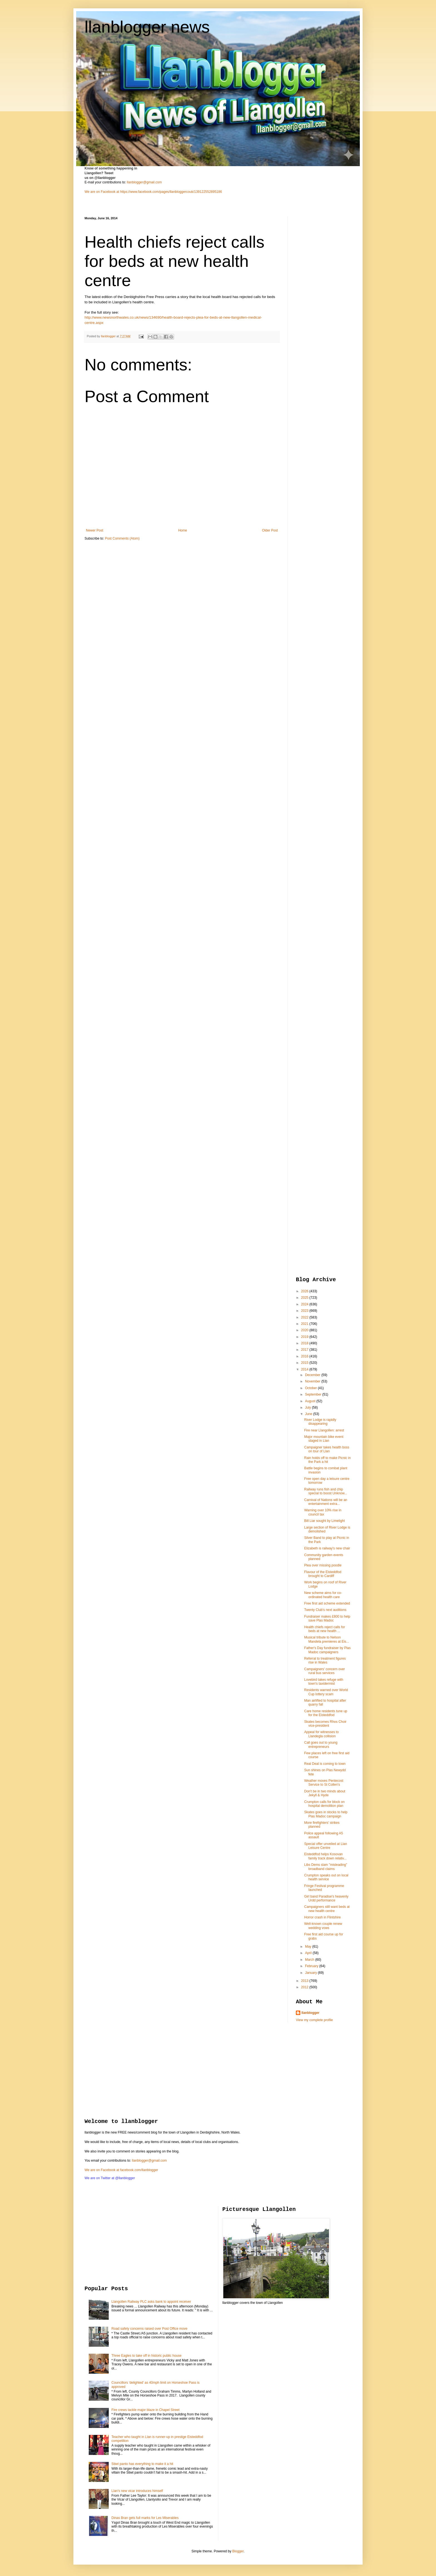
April (309, 1953)
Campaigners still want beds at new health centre (327, 1909)
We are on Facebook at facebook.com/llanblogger (121, 2170)
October (311, 1388)
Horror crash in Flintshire (322, 1917)
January (311, 1973)
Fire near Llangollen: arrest (324, 1430)
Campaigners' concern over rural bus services (324, 1671)
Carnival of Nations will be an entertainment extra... (325, 1502)
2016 (305, 1356)
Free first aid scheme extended (327, 1603)
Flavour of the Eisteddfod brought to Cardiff (322, 1574)
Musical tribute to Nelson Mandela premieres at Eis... (326, 1639)
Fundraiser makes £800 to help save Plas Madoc (327, 1618)
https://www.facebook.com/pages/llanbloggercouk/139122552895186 (171, 192)
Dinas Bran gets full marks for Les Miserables (145, 2518)
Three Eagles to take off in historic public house (147, 2356)
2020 (305, 1330)
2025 (305, 1298)
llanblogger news (147, 27)
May (308, 1946)
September (313, 1394)
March (310, 1960)
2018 (305, 1343)
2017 (305, 1350)
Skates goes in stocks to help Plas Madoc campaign (325, 1814)
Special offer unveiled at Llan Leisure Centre (325, 1846)
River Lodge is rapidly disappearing (320, 1422)
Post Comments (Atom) (122, 538)
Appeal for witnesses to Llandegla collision (321, 1734)
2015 (305, 1363)
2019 (305, 1337)
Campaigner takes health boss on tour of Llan (326, 1449)
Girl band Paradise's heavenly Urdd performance (326, 1898)
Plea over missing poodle (322, 1565)
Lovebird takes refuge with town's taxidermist (323, 1682)
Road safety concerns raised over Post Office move (149, 2329)
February (312, 1966)
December (313, 1375)
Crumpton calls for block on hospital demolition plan (324, 1804)
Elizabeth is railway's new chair (327, 1548)
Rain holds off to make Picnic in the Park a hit (327, 1460)
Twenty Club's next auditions (325, 1610)
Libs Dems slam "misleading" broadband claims (325, 1867)
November (313, 1381)
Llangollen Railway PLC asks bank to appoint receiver (151, 2302)
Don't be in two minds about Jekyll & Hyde (324, 1793)
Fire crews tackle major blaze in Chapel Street (146, 2410)
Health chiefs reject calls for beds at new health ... (324, 1629)
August (310, 1401)
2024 (305, 1304)
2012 (305, 1987)
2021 (305, 1324)
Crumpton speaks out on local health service (326, 1877)
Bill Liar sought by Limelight (324, 1521)
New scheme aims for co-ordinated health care (323, 1595)
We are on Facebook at (102, 192)
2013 (305, 1981)
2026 (305, 1291)
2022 (305, 1317)
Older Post (270, 530)
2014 (305, 1369)
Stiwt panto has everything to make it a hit (142, 2464)
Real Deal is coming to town (325, 1764)
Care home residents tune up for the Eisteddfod (325, 1713)
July (308, 1407)
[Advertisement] (318, 299)
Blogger (238, 2551)
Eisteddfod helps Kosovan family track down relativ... (325, 1856)
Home (182, 530)
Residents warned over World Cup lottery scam (326, 1692)
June (309, 1414)
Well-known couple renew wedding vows (323, 1926)
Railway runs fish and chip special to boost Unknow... (325, 1491)
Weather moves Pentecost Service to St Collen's (323, 1783)
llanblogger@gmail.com (144, 182)
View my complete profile (314, 2020)
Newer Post (94, 530)
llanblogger (310, 2013)
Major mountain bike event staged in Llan (323, 1439)
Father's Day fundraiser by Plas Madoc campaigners (327, 1650)
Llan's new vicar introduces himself (137, 2491)
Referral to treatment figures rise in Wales (325, 1660)
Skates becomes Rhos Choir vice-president (325, 1724)
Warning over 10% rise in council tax (322, 1512)
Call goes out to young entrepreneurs (320, 1744)
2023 (305, 1311)
